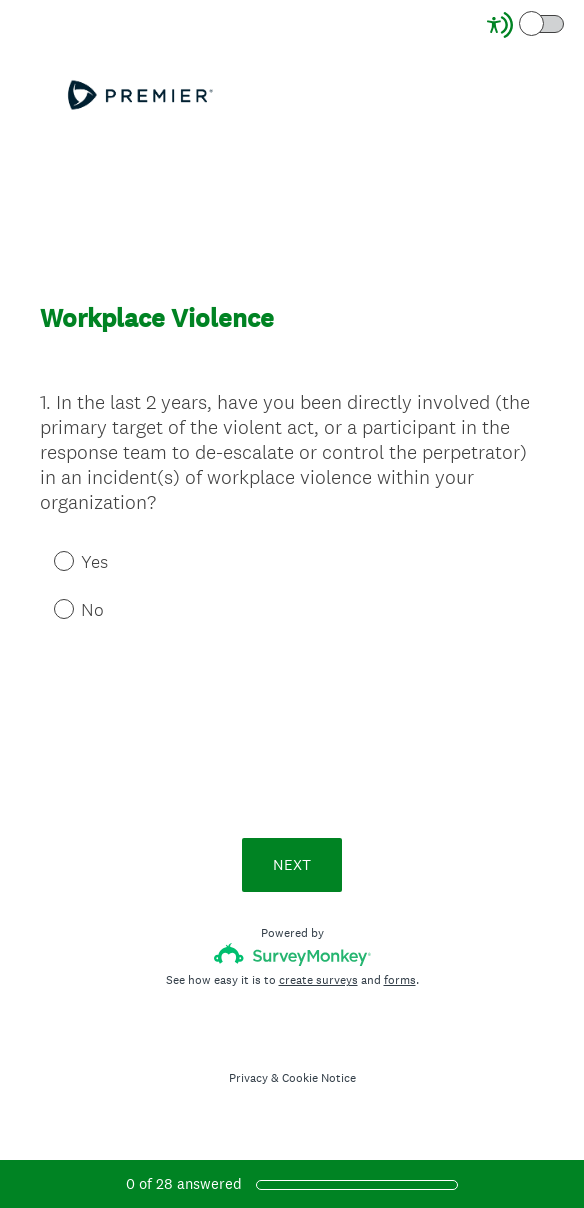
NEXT (292, 864)
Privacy (248, 1078)
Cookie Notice (319, 1078)
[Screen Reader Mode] (527, 25)
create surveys (318, 980)
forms (400, 980)
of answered (184, 1183)
